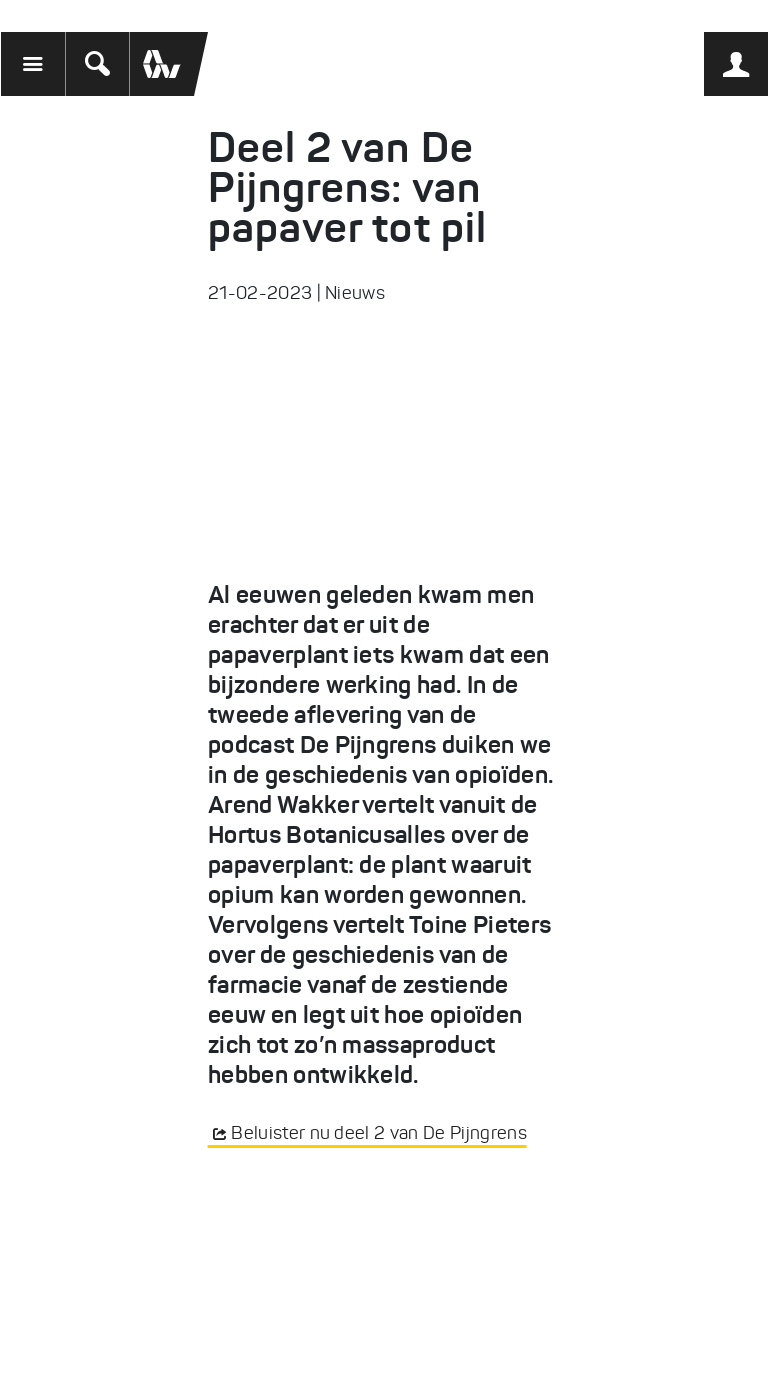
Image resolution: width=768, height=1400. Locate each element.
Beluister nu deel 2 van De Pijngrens (379, 1133)
